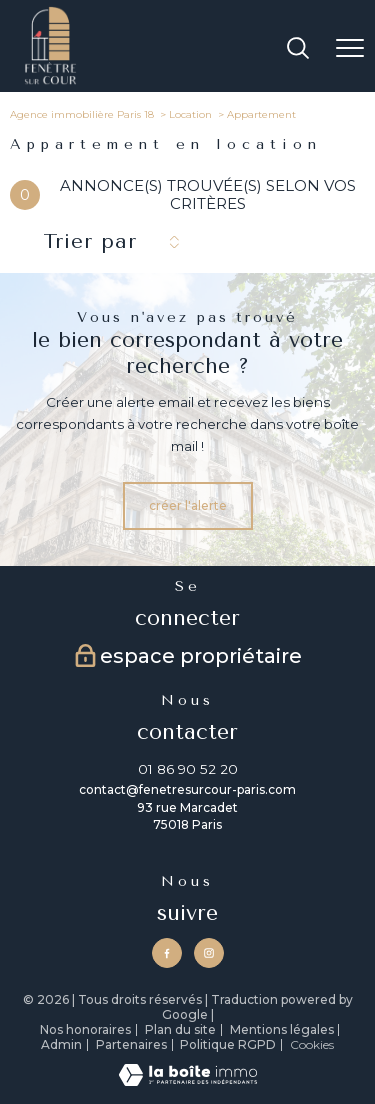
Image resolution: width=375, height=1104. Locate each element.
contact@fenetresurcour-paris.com (187, 789)
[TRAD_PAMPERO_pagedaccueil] (50, 81)
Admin (61, 1044)
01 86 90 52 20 (188, 769)
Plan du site (180, 1029)
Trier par (90, 241)
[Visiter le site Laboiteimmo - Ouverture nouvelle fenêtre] (188, 1081)
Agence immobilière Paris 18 (82, 114)
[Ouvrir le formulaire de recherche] (298, 49)
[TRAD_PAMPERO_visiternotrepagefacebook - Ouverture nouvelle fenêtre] (167, 953)
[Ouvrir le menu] (350, 49)
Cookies (312, 1045)
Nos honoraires (85, 1029)
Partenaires (131, 1044)
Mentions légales (282, 1029)
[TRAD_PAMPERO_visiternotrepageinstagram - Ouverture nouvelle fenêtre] (209, 953)
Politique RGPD (228, 1044)
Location (190, 114)
